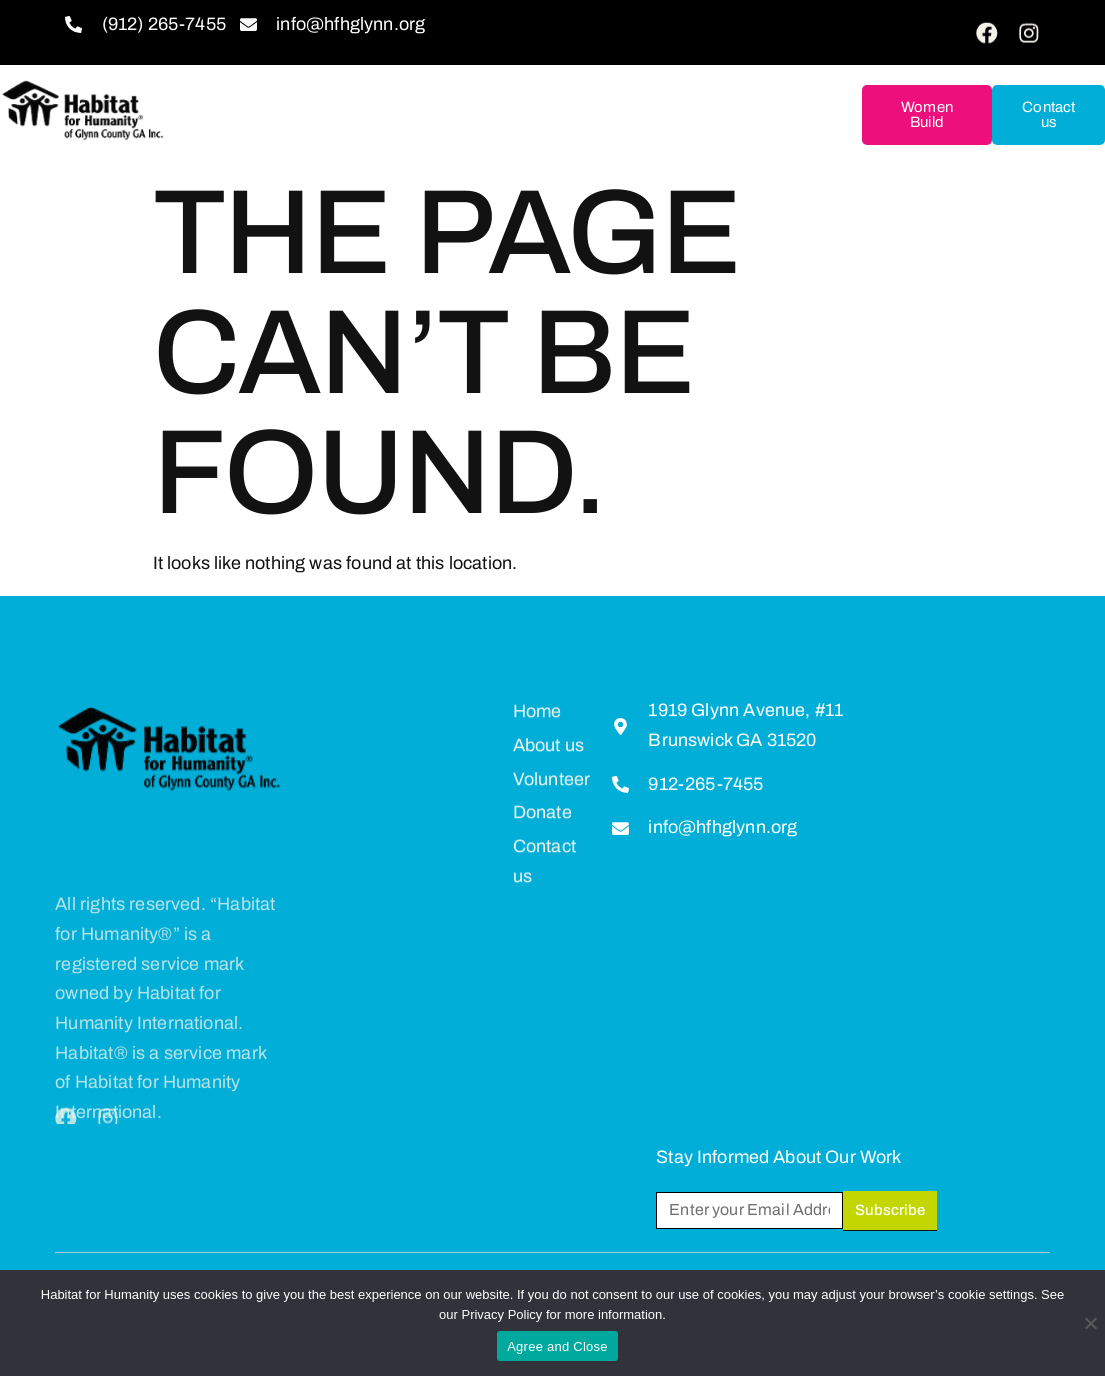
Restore (463, 132)
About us (282, 82)
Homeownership (727, 82)
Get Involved (430, 82)
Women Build (927, 114)
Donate (571, 82)
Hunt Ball (582, 131)
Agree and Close (557, 1346)
